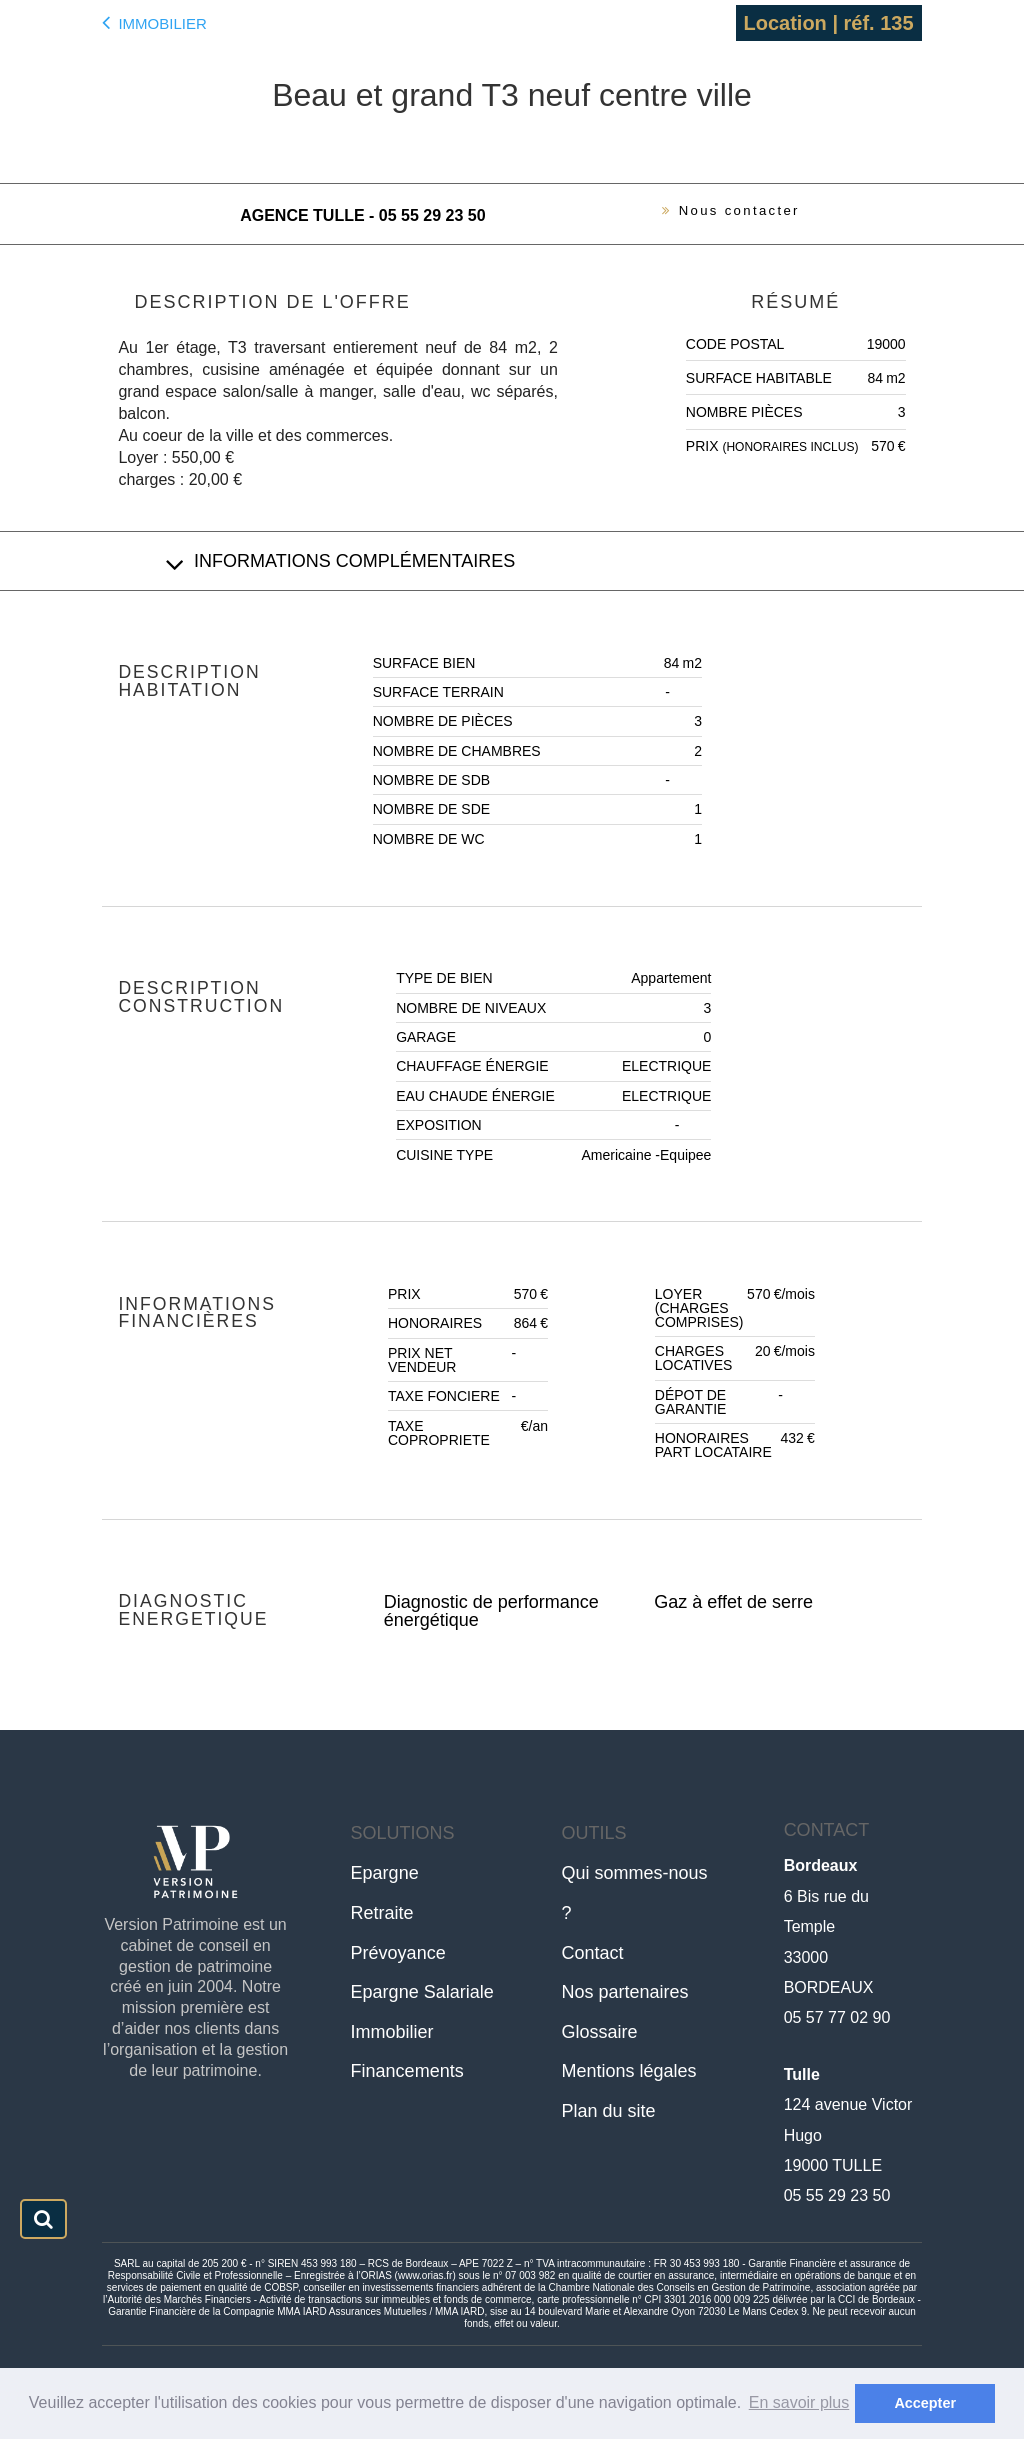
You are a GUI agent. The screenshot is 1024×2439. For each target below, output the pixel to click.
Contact (593, 1953)
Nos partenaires (625, 1992)
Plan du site (609, 2111)
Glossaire (600, 2032)
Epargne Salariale (422, 1992)
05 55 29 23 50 (837, 2195)
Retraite (382, 1913)
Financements (407, 2071)
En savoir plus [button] (799, 2402)
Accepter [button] (925, 2403)
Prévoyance (398, 1953)
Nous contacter (718, 214)
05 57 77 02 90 (837, 2017)
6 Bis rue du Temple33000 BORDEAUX (829, 1926)
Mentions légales (629, 2071)
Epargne (385, 1873)
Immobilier (154, 22)
